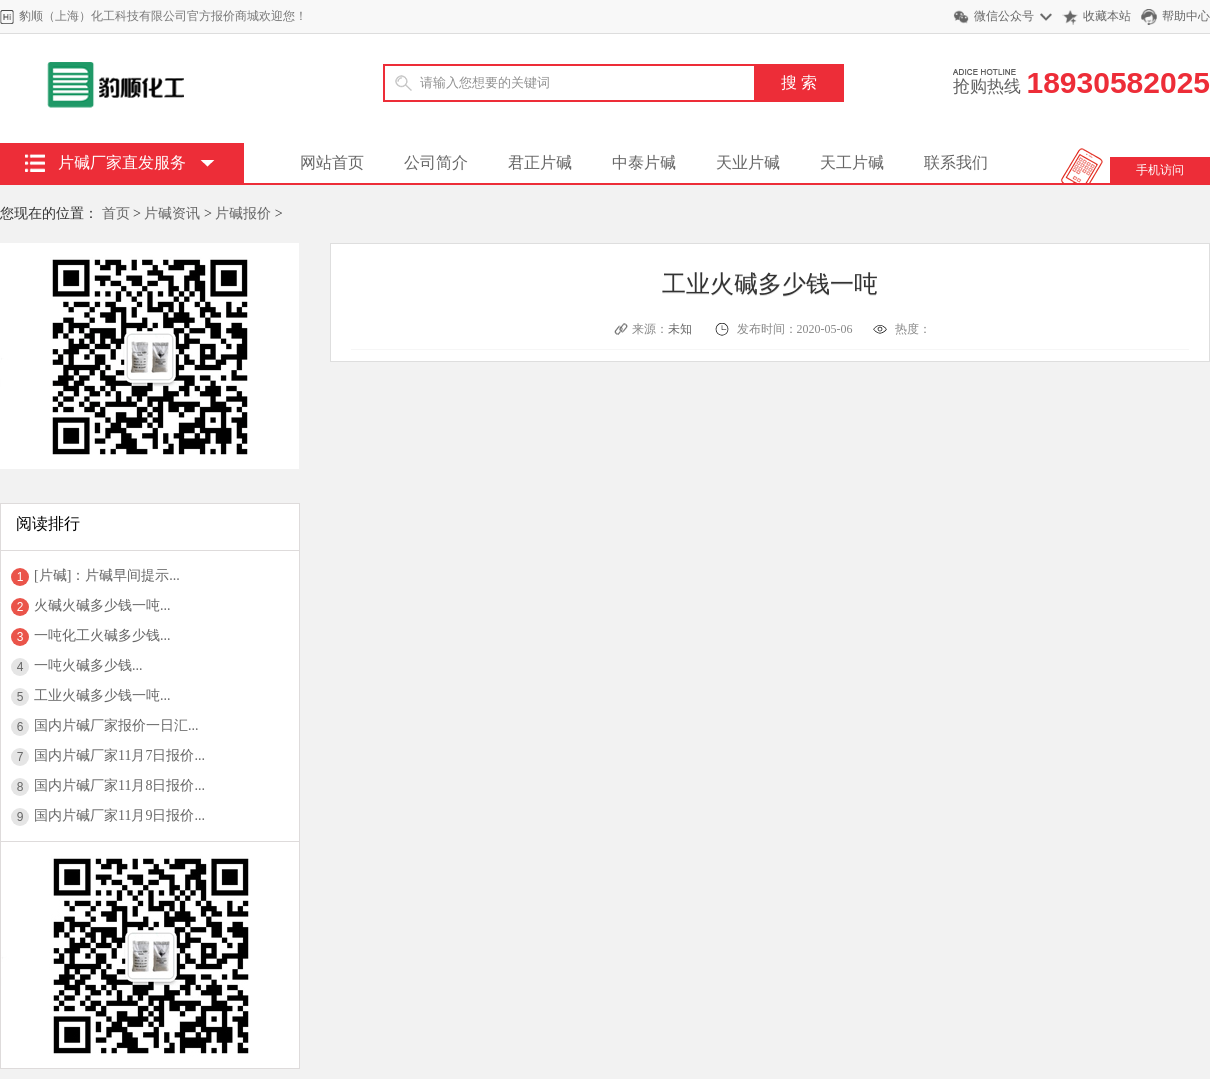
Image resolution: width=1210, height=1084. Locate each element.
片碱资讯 (172, 213)
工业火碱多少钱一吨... (102, 695)
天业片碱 (748, 162)
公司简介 (436, 162)
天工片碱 (852, 162)
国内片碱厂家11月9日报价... (119, 815)
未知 (681, 329)
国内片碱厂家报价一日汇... (116, 725)
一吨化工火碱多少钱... (102, 635)
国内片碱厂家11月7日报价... (119, 755)
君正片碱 (540, 162)
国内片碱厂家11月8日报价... (119, 785)
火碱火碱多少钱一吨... (102, 605)
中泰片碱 (644, 162)
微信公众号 (1004, 16)
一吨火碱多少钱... (88, 665)
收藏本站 (1107, 16)
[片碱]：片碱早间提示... (107, 575)
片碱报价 (243, 213)
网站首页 (332, 162)
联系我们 (956, 162)
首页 (116, 213)
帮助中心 (1186, 16)
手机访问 (1160, 170)
